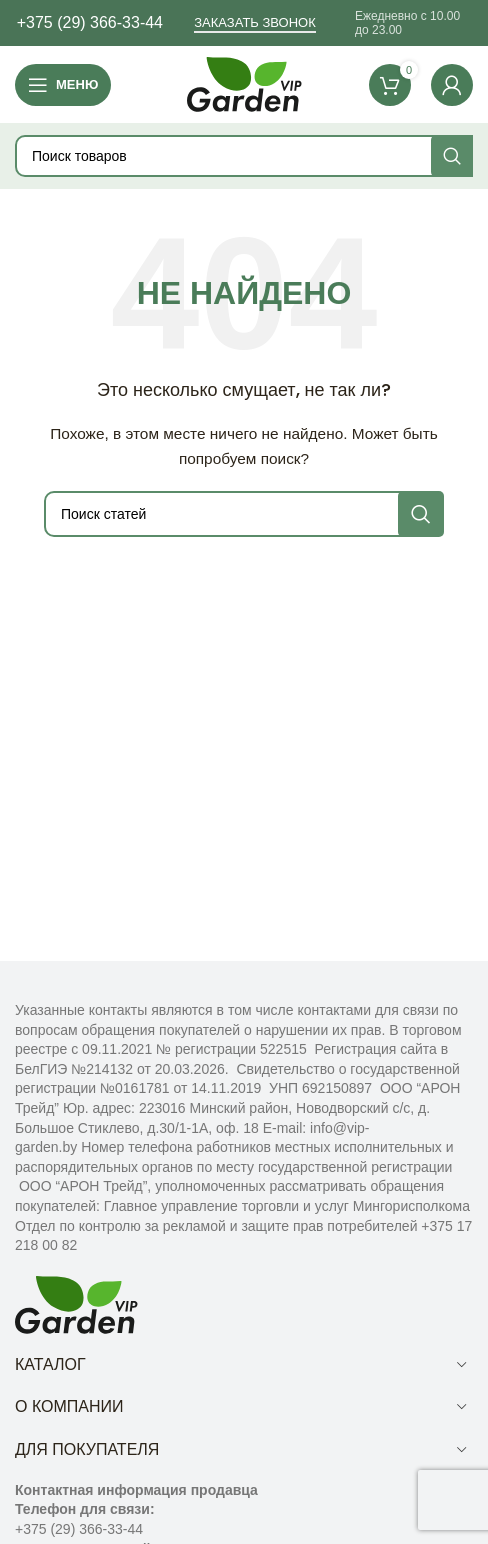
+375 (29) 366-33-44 (90, 22)
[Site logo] (244, 83)
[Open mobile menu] (63, 85)
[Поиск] (244, 156)
